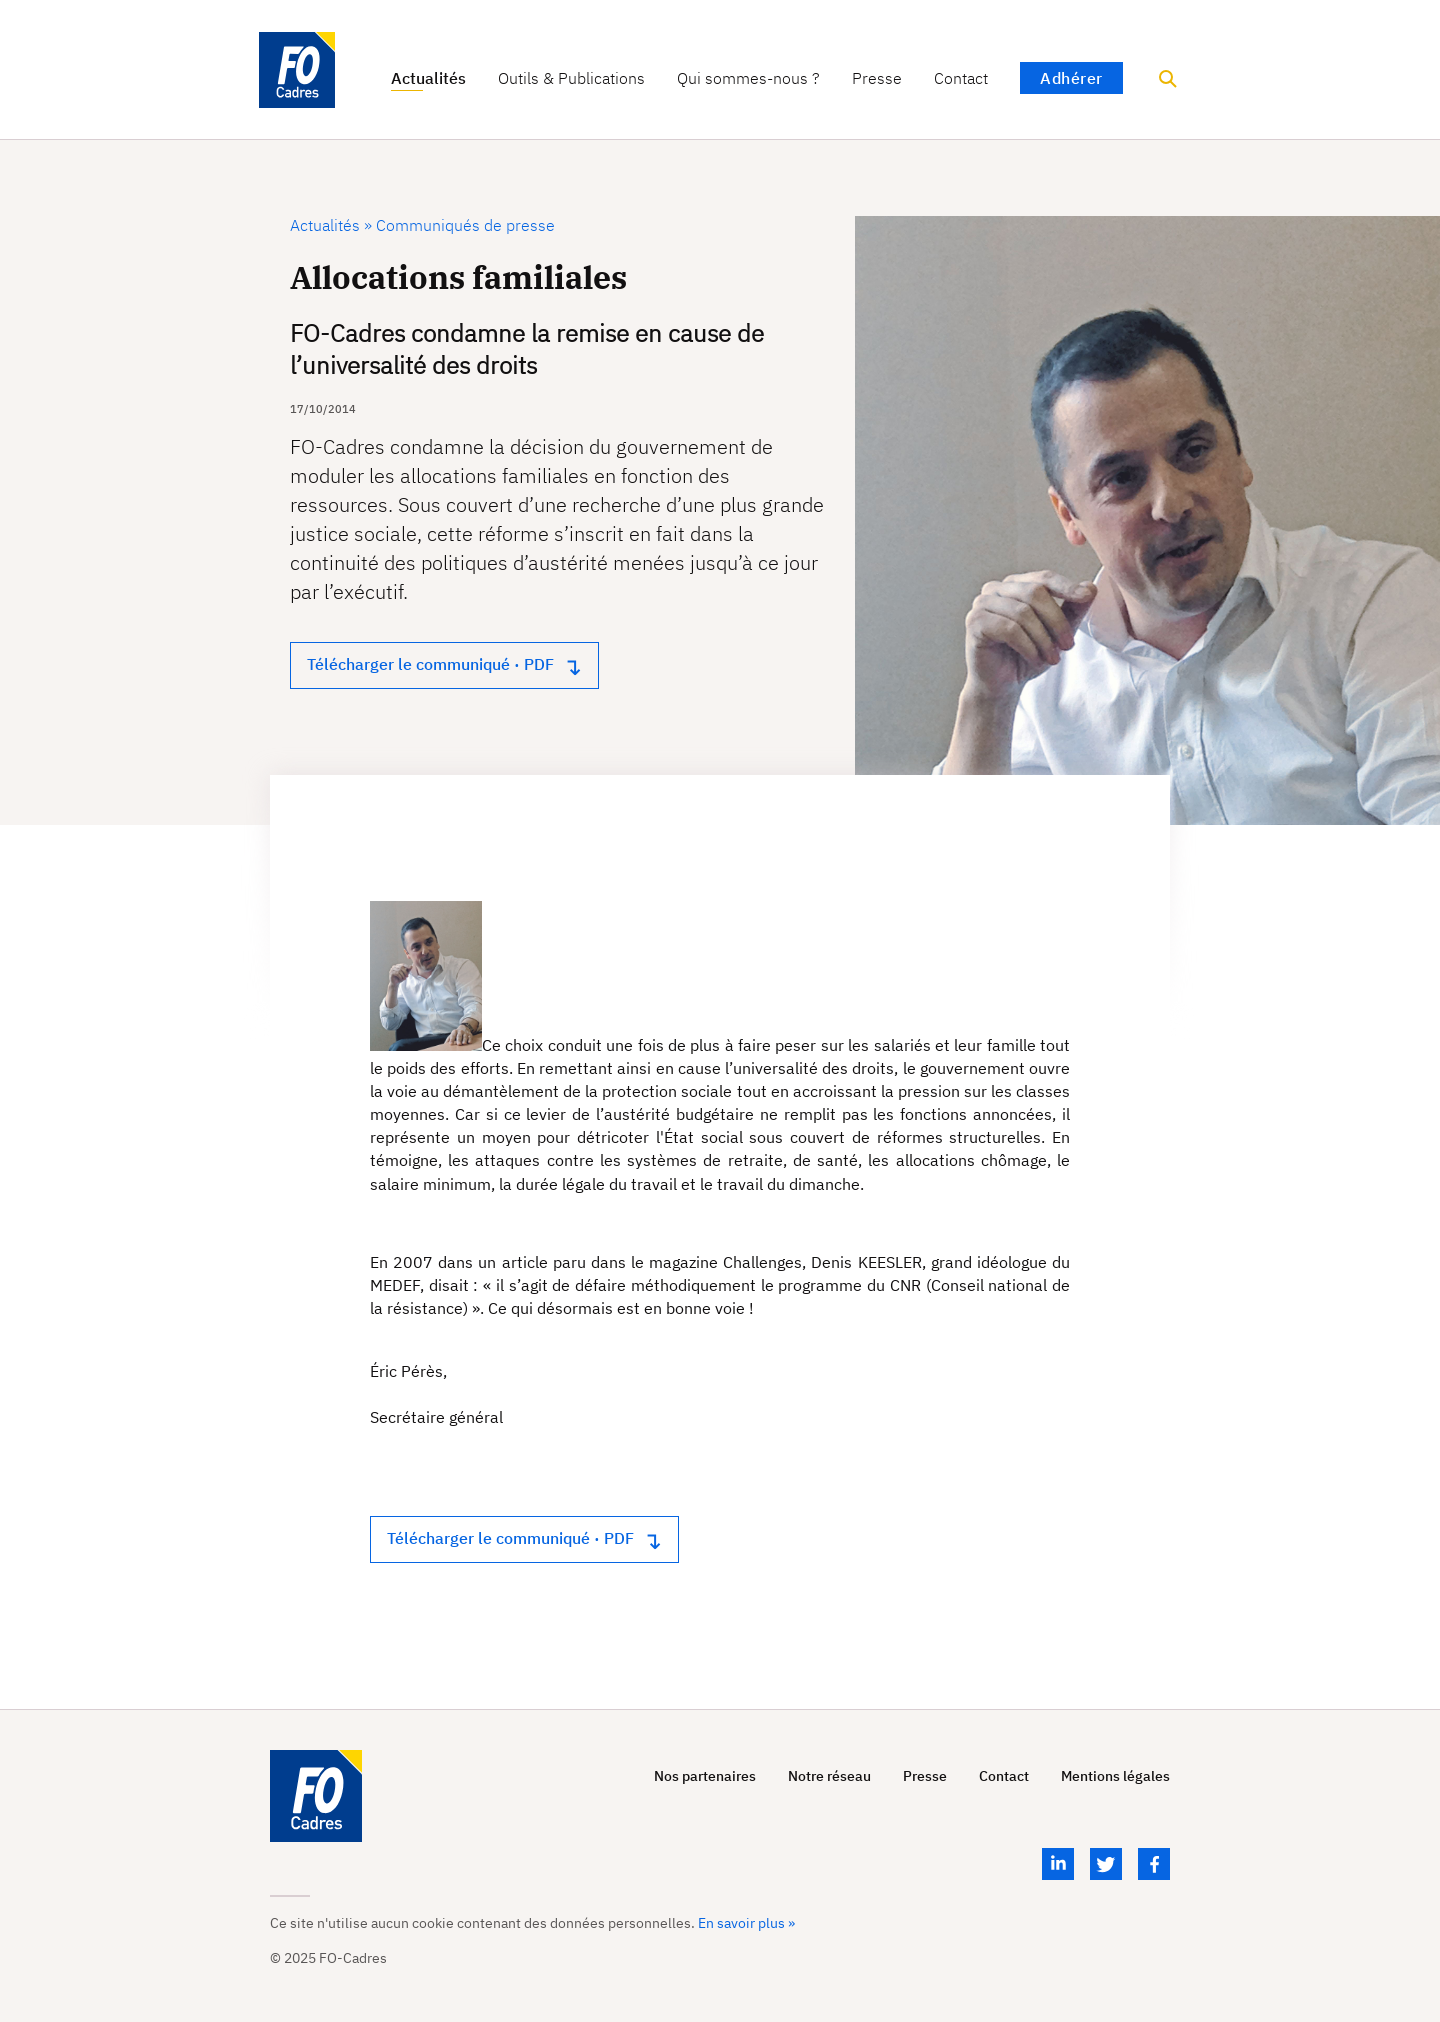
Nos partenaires (705, 1776)
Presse (877, 78)
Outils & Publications (571, 78)
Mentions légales (1115, 1776)
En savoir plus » (746, 1923)
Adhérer (1071, 78)
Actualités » (331, 225)
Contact (961, 78)
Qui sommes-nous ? (748, 78)
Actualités (428, 78)
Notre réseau (829, 1776)
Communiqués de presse (463, 225)
